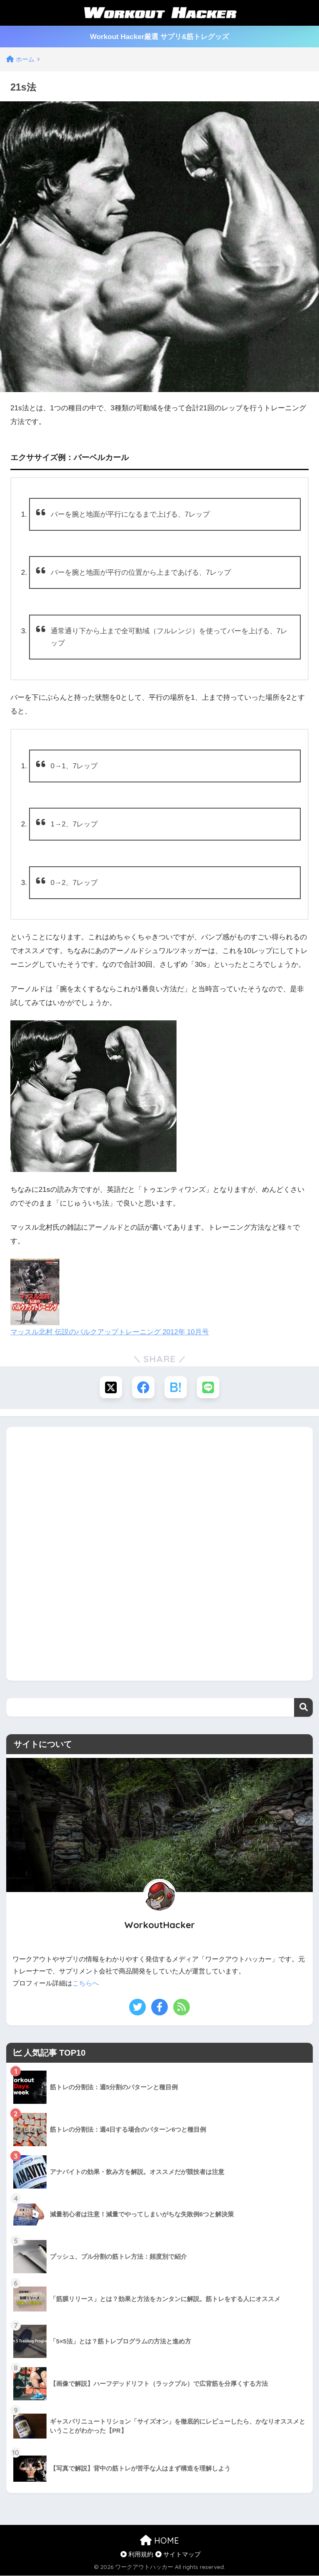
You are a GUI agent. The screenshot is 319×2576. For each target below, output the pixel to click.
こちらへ (85, 1984)
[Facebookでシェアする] (143, 1387)
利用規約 (136, 2554)
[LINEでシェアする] (209, 1387)
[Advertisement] (159, 1551)
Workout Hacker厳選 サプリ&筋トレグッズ (159, 37)
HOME (159, 2541)
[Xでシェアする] (109, 1387)
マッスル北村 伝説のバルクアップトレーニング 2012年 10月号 (109, 1332)
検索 (303, 1708)
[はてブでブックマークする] (175, 1387)
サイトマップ (178, 2554)
